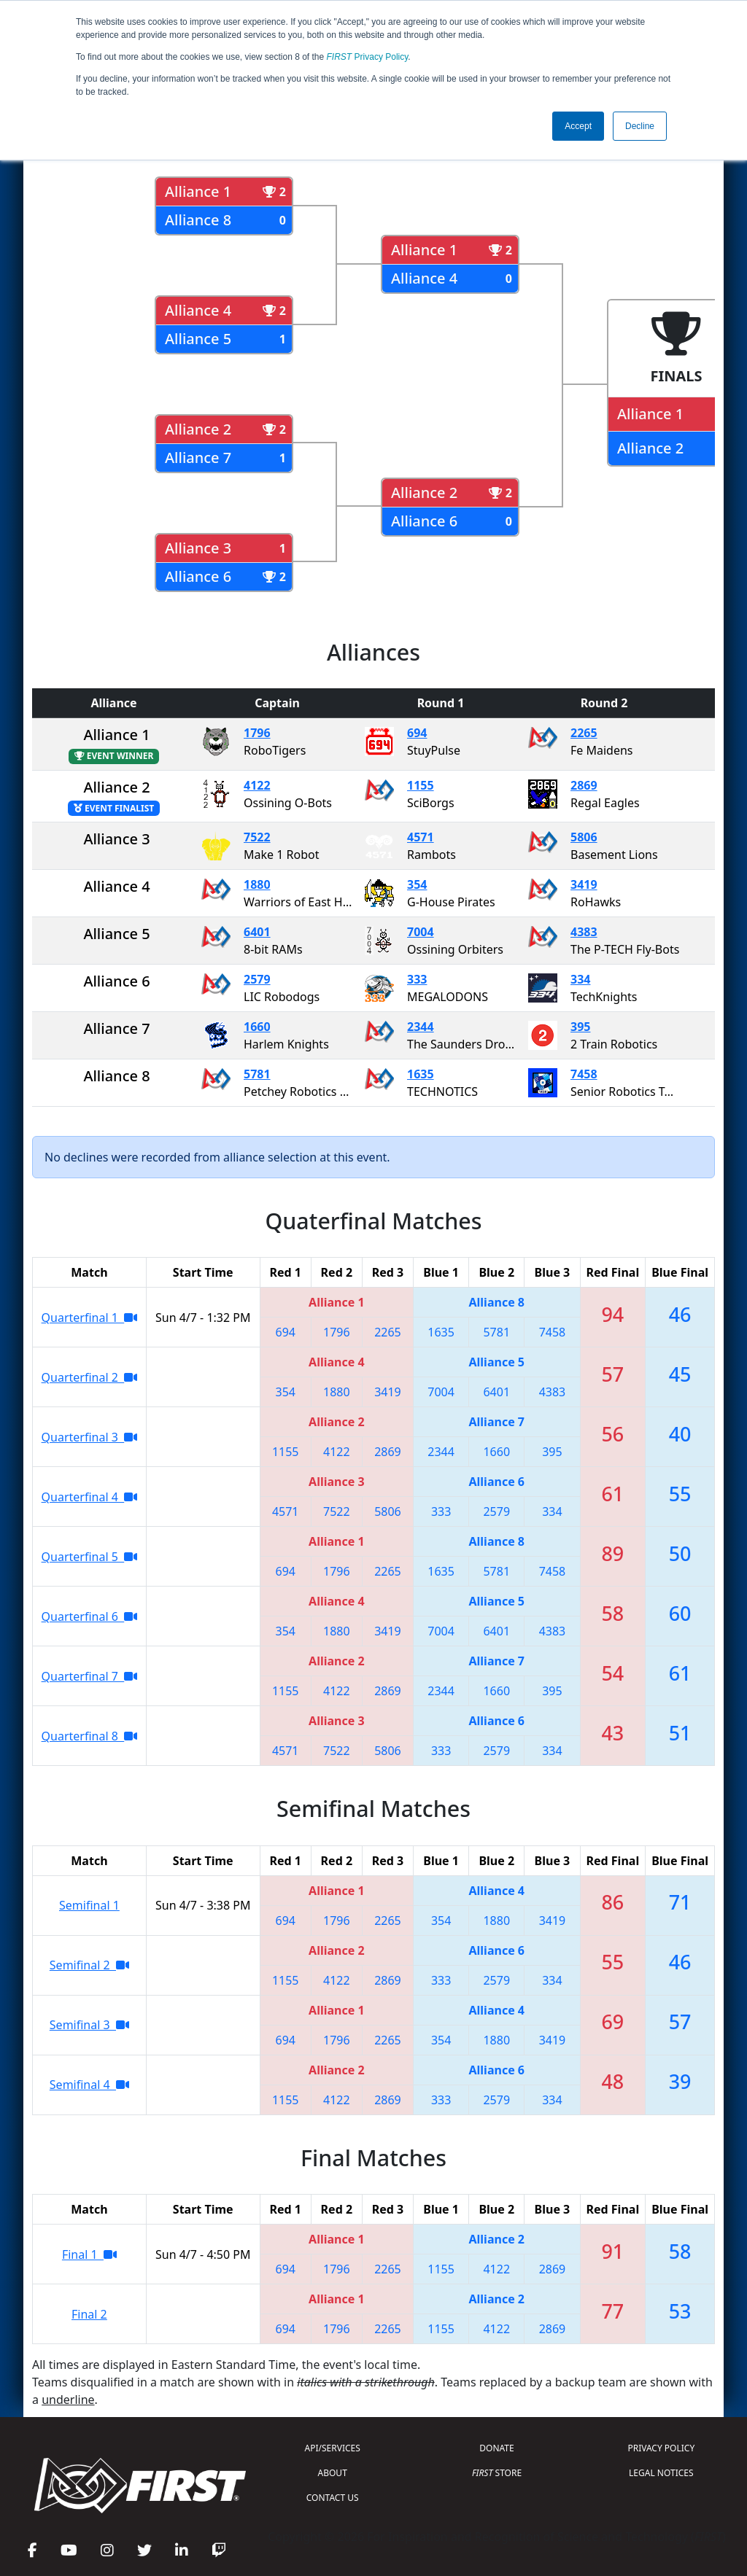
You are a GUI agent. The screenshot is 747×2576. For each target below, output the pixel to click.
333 (417, 979)
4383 (583, 932)
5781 (257, 1074)
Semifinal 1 (89, 1905)
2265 (583, 733)
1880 (257, 884)
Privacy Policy (368, 57)
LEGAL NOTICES (661, 2473)
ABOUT (332, 2473)
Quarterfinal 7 (90, 1676)
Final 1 (89, 2254)
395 (580, 1027)
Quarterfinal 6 (90, 1616)
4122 (257, 785)
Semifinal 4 (89, 2085)
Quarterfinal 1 (90, 1318)
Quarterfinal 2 (90, 1377)
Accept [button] (578, 126)
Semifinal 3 (89, 2025)
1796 (257, 733)
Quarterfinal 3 (90, 1437)
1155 (420, 785)
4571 (420, 837)
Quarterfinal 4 (90, 1497)
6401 (257, 932)
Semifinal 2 (89, 1965)
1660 (257, 1027)
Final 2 (89, 2314)
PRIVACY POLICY (660, 2448)
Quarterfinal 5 (90, 1557)
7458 (583, 1074)
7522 (257, 837)
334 (580, 979)
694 (417, 733)
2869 (583, 785)
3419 (583, 884)
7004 (420, 932)
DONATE (496, 2448)
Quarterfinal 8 (90, 1736)
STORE (497, 2473)
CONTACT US (332, 2497)
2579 (257, 979)
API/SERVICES (332, 2448)
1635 (420, 1074)
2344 (420, 1027)
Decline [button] (639, 126)
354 (417, 884)
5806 (583, 837)
